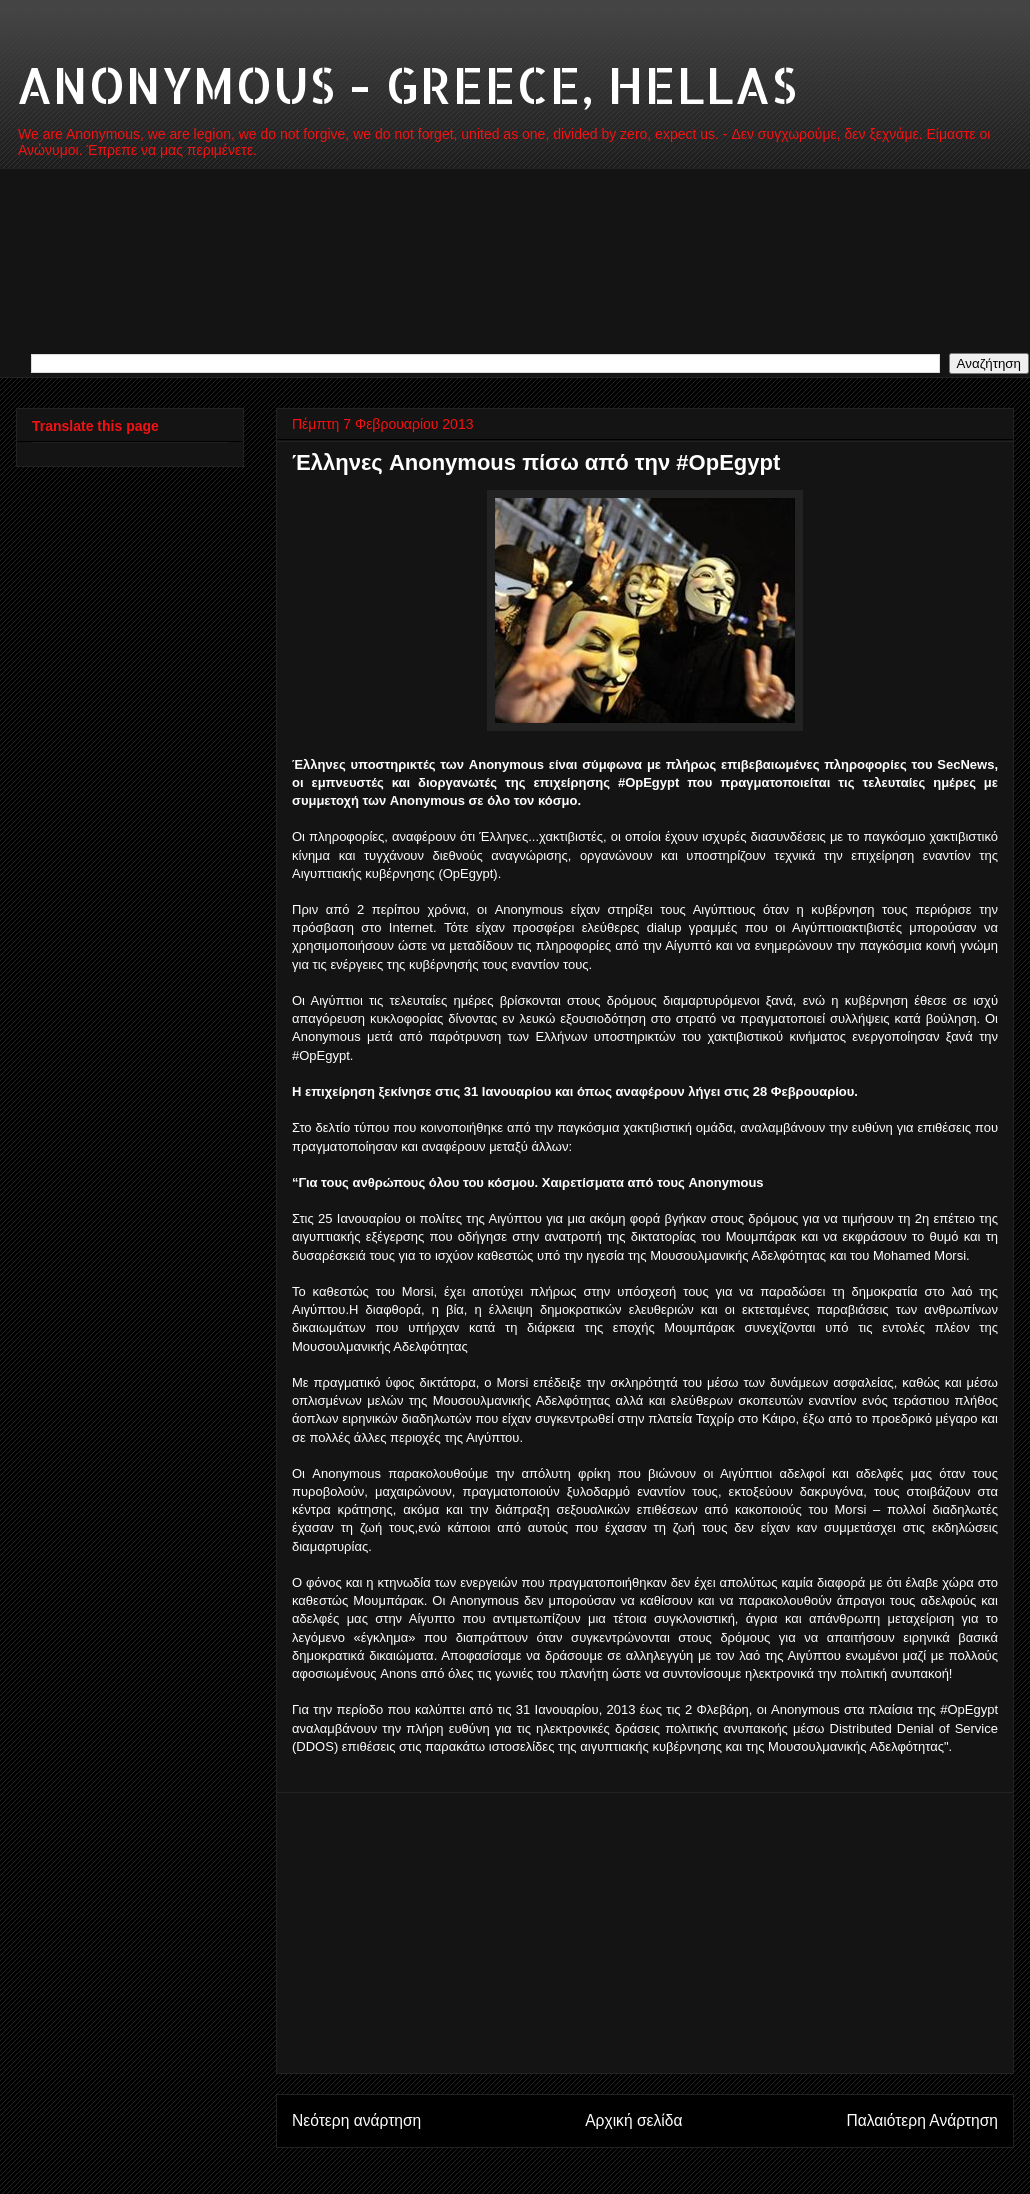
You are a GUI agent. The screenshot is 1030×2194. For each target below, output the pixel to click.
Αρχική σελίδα (633, 2120)
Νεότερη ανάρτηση (356, 2120)
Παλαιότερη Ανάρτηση (922, 2120)
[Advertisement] (645, 1933)
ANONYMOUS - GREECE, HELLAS (406, 84)
